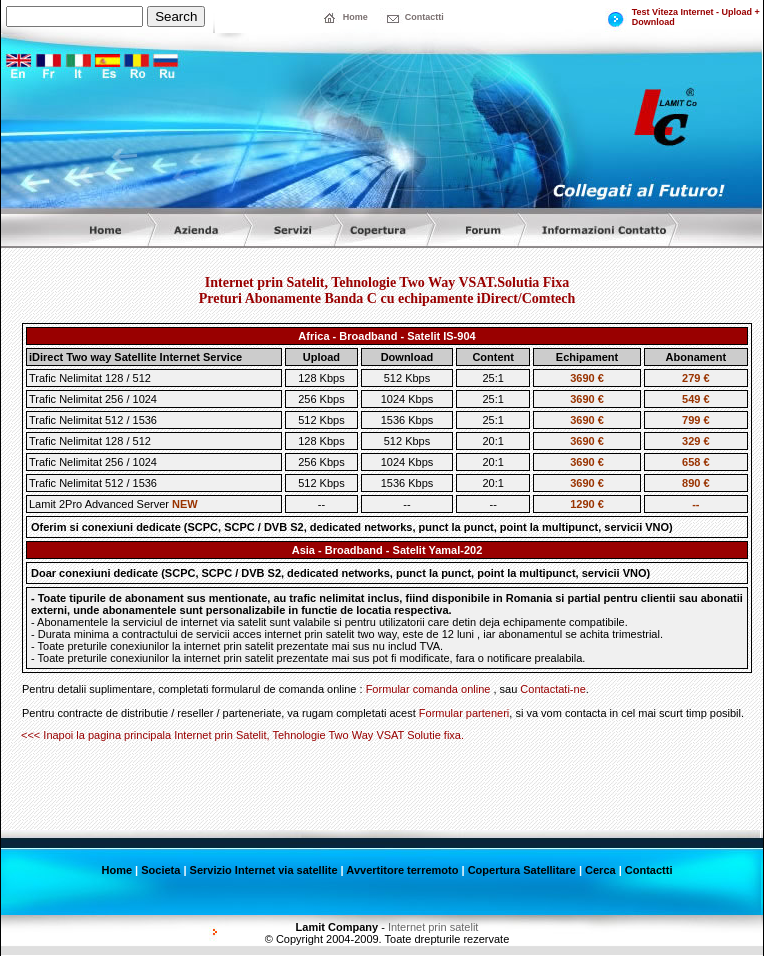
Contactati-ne (552, 689)
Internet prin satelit (433, 927)
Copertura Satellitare (522, 870)
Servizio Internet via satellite (264, 870)
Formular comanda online (428, 689)
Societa (160, 870)
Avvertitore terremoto (402, 870)
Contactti (649, 870)
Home (117, 870)
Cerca (600, 870)
